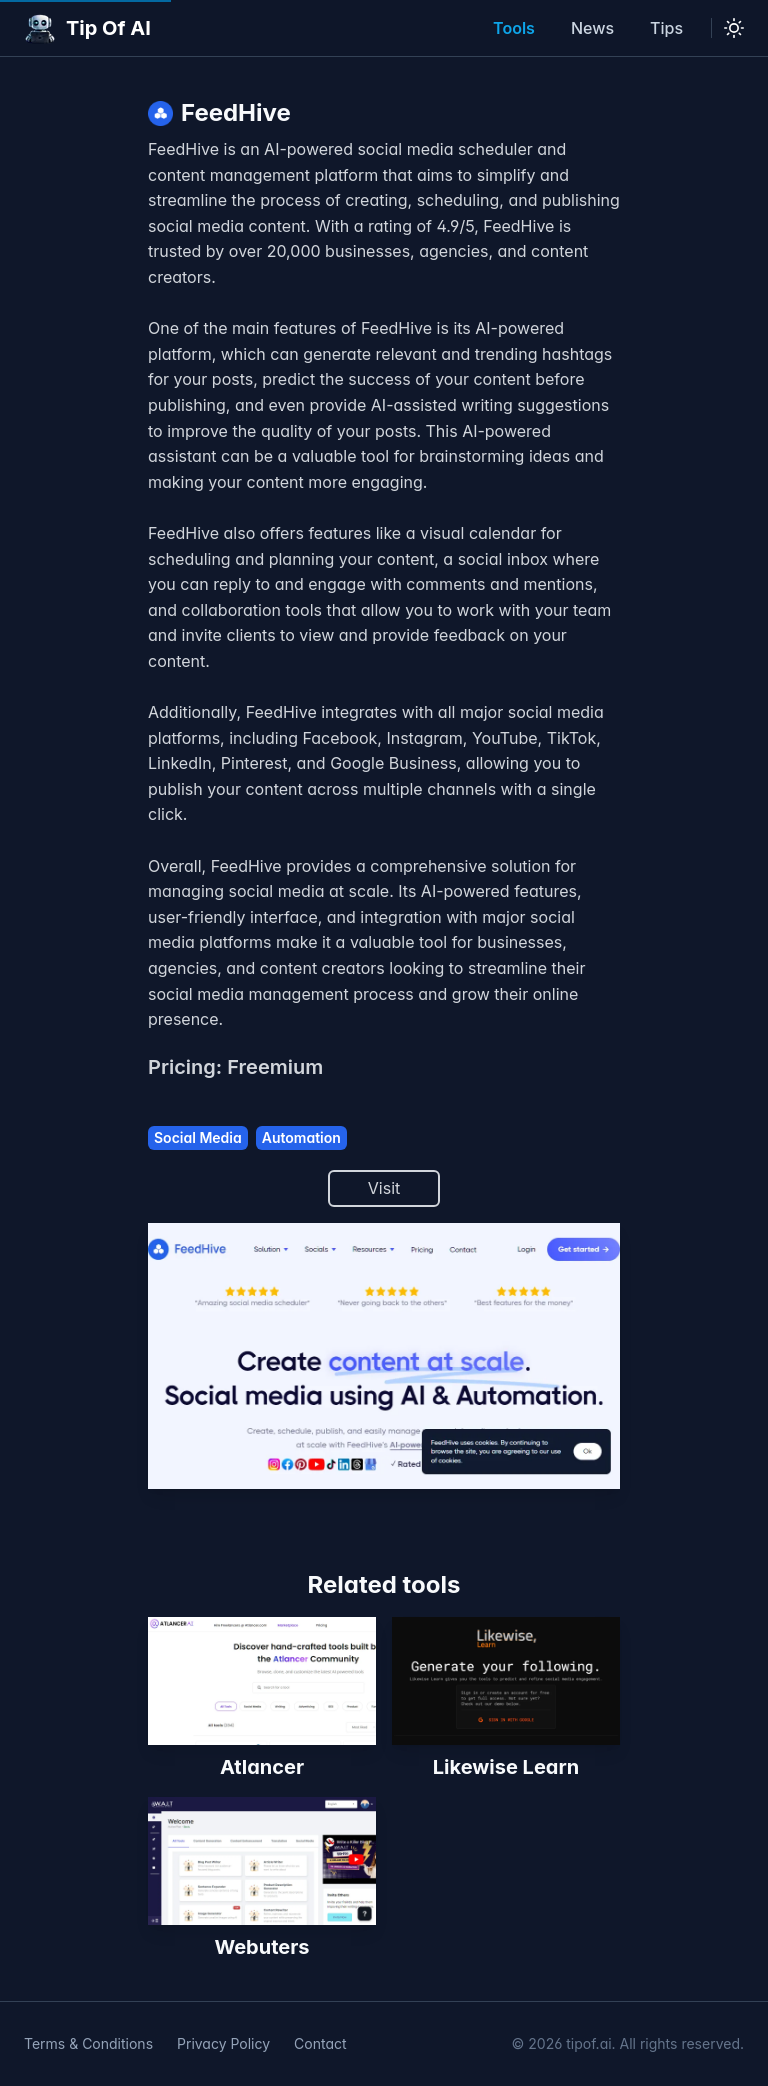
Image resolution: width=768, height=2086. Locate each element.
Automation (301, 1137)
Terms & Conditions (88, 2043)
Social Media (198, 1137)
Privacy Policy (223, 2043)
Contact (320, 2043)
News (592, 28)
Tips (666, 28)
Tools (514, 28)
